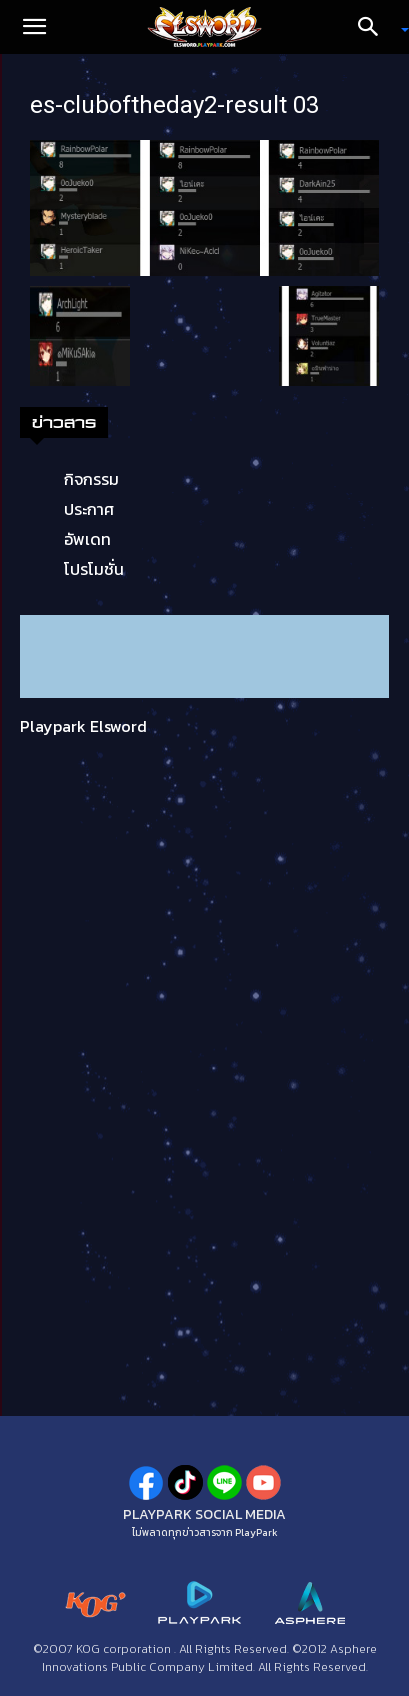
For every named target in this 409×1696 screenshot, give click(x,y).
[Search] (375, 27)
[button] (34, 27)
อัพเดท (87, 539)
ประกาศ (89, 509)
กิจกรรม (91, 479)
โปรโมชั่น (94, 569)
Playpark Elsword (83, 726)
